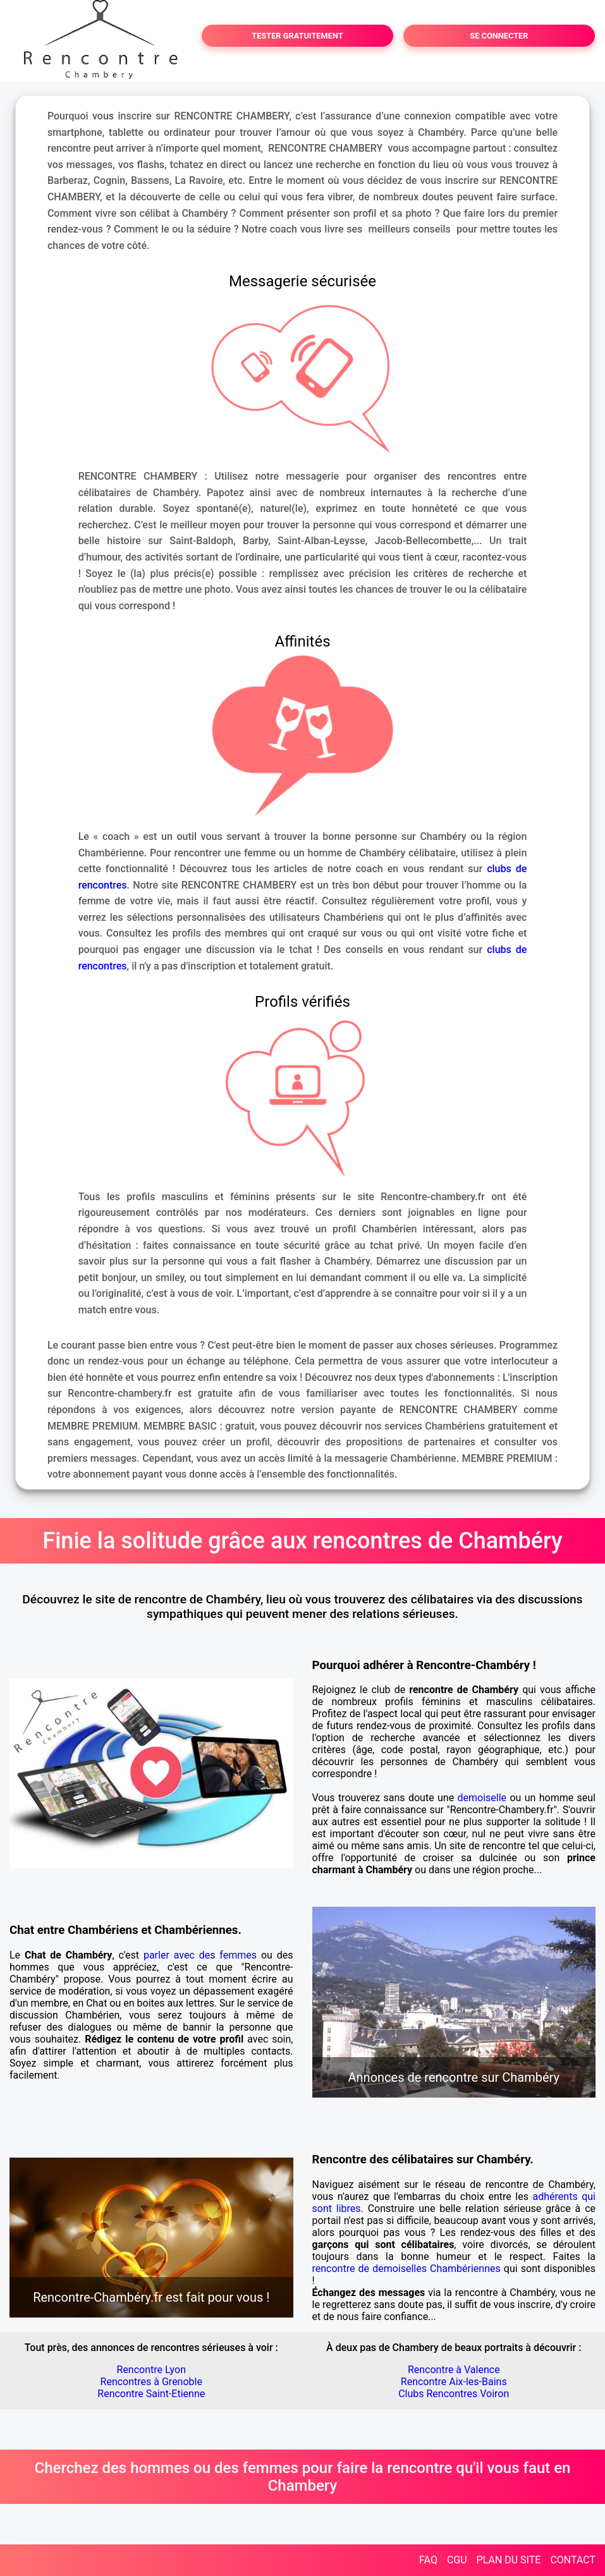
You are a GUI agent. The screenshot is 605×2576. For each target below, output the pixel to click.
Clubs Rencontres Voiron (453, 2394)
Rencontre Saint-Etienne (151, 2394)
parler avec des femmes (200, 1955)
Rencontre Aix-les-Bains (454, 2382)
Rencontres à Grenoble (151, 2382)
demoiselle (481, 1798)
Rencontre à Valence (454, 2370)
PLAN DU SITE (509, 2560)
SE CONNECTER (499, 35)
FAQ (428, 2560)
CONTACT (573, 2560)
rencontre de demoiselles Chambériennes (406, 2269)
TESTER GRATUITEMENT (297, 35)
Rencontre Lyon (151, 2370)
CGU (457, 2560)
